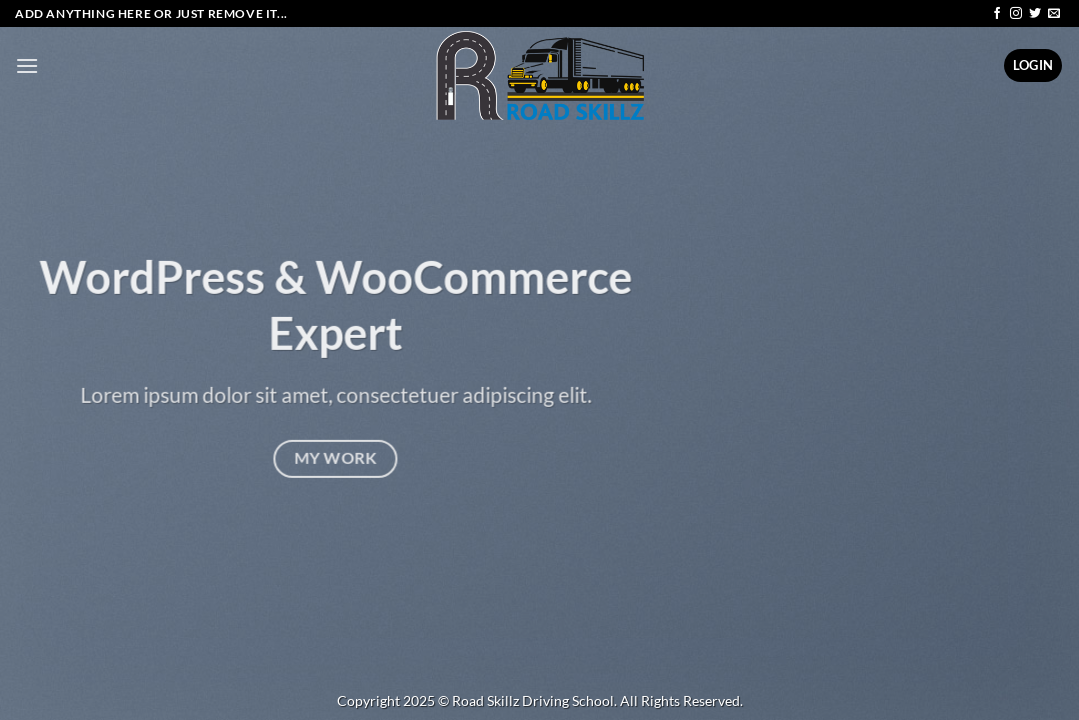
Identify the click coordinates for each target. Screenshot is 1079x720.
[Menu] (27, 65)
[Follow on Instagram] (1016, 14)
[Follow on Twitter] (1035, 14)
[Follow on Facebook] (997, 14)
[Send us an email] (1054, 14)
